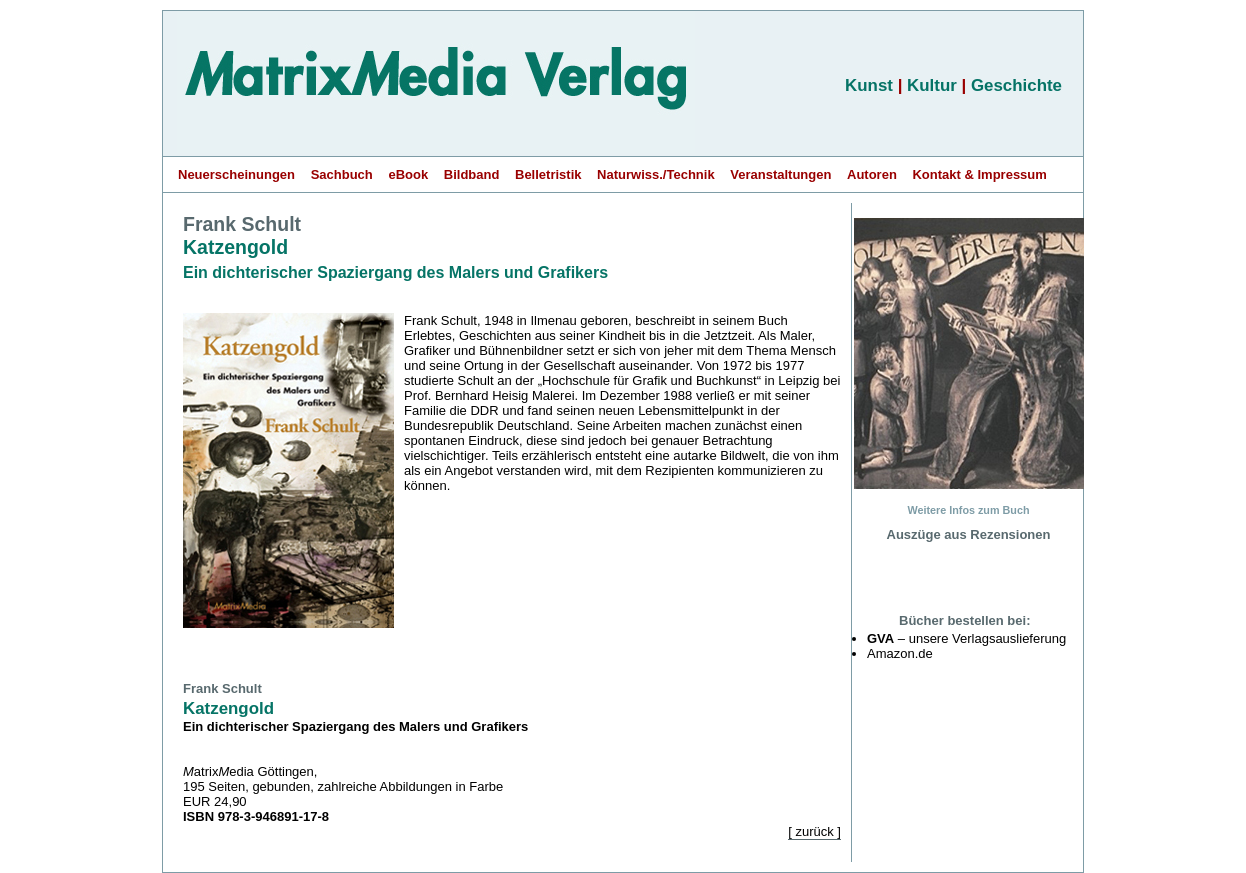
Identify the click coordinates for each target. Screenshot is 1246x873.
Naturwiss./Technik (656, 174)
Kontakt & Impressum (979, 174)
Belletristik (548, 174)
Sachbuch (342, 174)
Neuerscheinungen (236, 174)
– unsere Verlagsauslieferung (966, 638)
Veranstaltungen (780, 174)
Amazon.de (900, 653)
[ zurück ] (814, 831)
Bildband (472, 174)
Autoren (872, 174)
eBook (408, 174)
